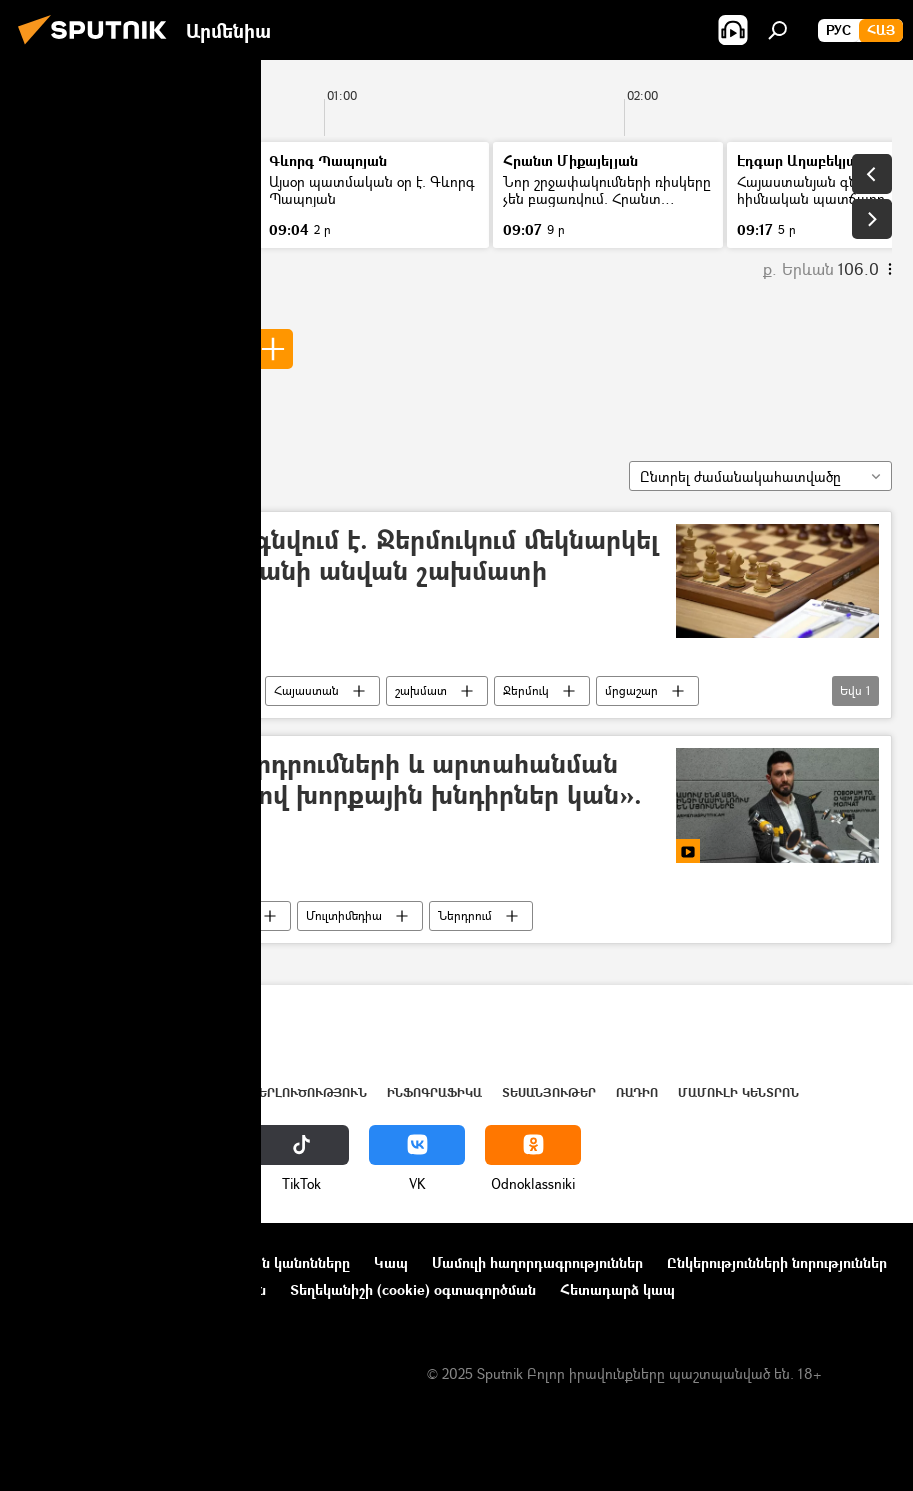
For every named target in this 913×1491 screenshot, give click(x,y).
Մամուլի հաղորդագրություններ (537, 1262)
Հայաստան (306, 690)
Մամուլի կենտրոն (738, 1092)
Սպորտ (197, 690)
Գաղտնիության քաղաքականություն (143, 1289)
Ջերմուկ (526, 690)
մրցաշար (631, 690)
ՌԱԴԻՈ (637, 1092)
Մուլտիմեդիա (344, 915)
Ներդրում (465, 915)
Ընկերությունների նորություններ (777, 1262)
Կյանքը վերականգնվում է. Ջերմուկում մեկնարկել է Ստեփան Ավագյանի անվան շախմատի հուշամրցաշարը (346, 571)
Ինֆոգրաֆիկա (434, 1092)
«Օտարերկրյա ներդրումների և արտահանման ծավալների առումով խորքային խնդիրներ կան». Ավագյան (338, 795)
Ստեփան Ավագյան (131, 348)
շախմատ (421, 690)
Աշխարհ (203, 1092)
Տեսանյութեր (213, 915)
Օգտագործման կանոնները (257, 1262)
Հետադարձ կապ (617, 1289)
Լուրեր (57, 181)
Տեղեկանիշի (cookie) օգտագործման (413, 1289)
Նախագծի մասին (81, 1262)
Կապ (391, 1262)
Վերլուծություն (308, 1092)
